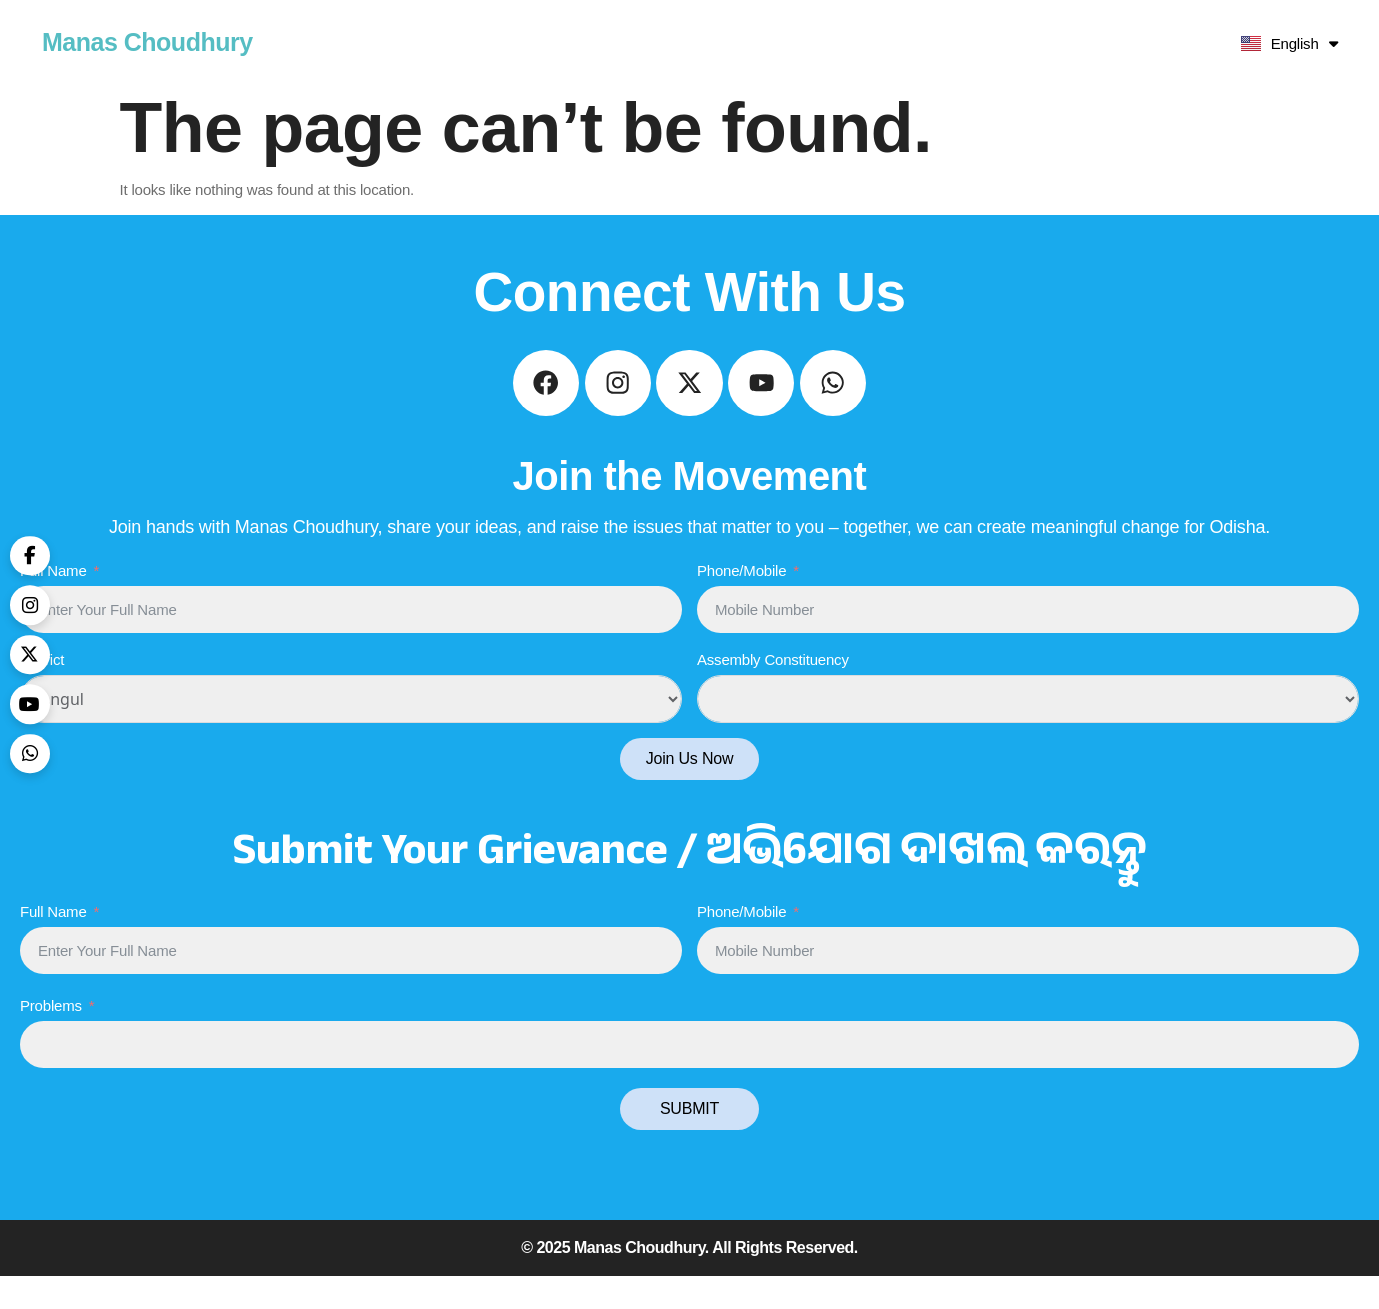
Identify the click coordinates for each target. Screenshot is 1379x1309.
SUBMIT (689, 1141)
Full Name (53, 602)
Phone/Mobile (741, 602)
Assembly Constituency (773, 692)
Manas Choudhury (147, 42)
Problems (51, 1038)
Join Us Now (690, 791)
